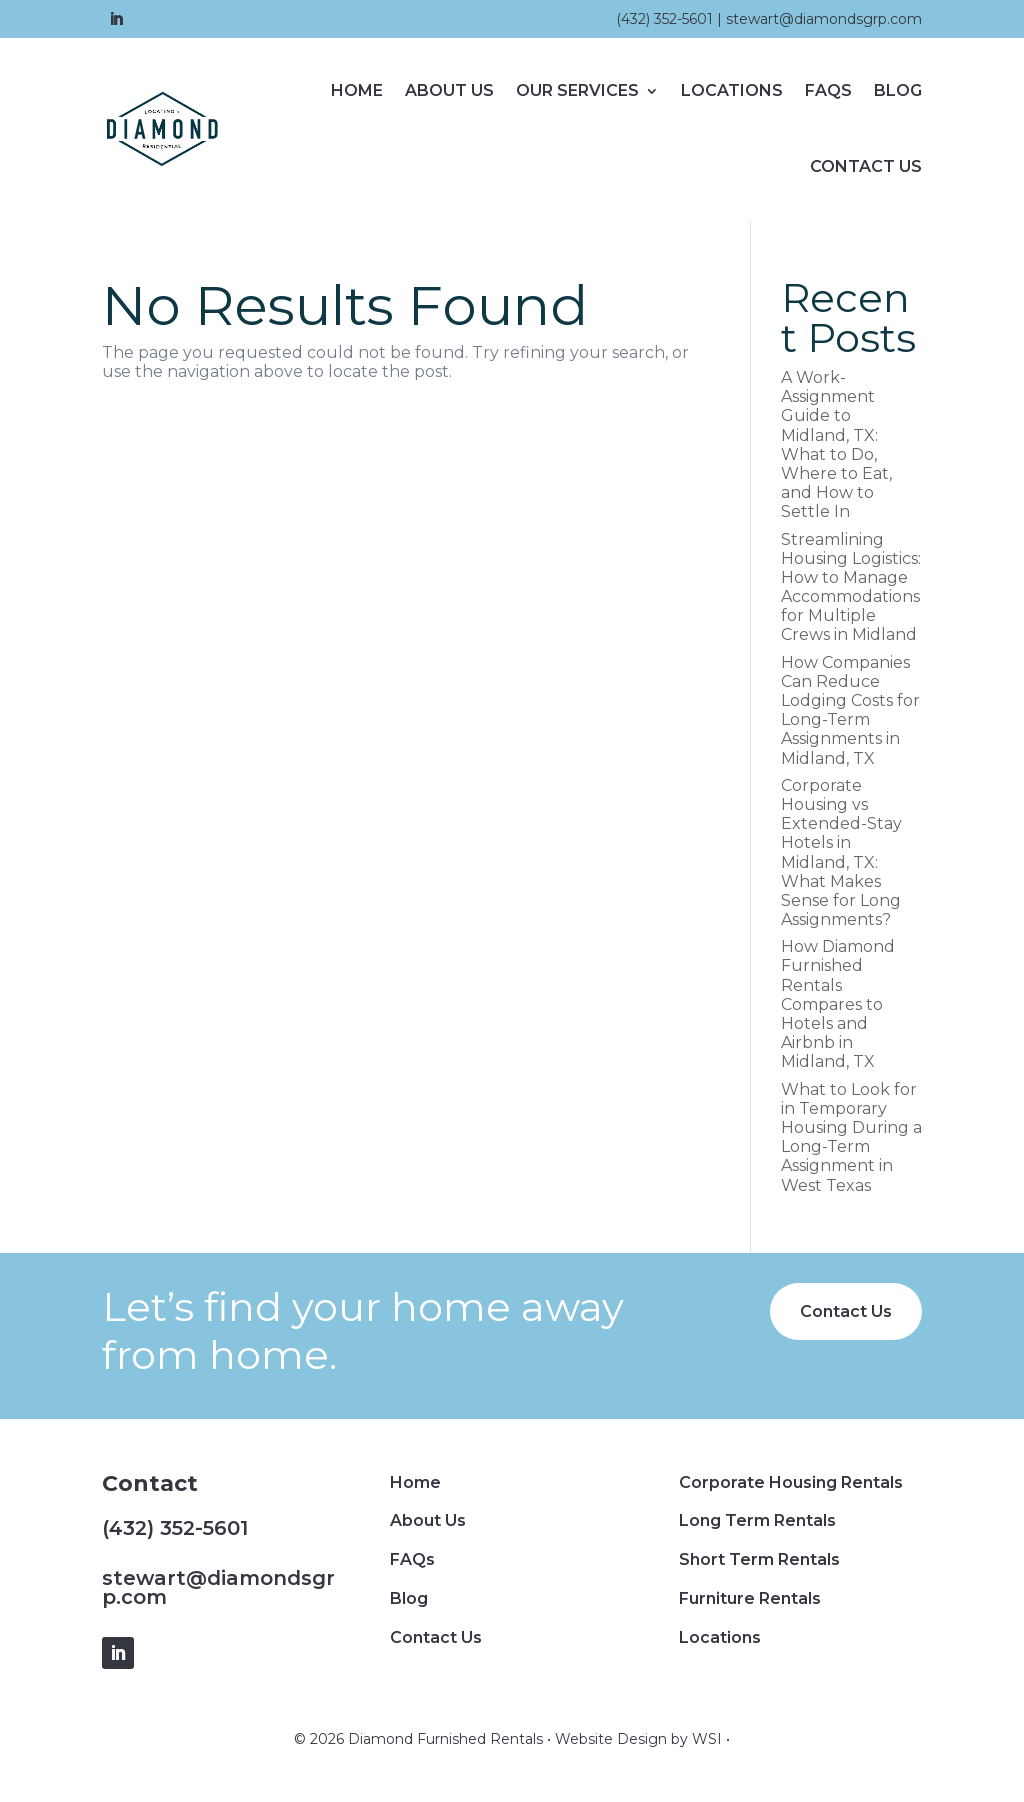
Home (357, 90)
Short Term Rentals (759, 1559)
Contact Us (866, 166)
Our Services (577, 90)
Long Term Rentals (757, 1520)
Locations (732, 90)
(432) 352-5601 (664, 19)
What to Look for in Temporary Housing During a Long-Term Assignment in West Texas (851, 1137)
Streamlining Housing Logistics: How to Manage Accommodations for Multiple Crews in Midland (851, 587)
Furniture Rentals (750, 1598)
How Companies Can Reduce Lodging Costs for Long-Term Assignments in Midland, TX (850, 710)
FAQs (828, 90)
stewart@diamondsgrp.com (824, 19)
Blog (898, 90)
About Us (449, 90)
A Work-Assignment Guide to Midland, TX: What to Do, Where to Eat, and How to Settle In (836, 444)
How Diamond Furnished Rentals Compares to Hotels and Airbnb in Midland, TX (838, 1004)
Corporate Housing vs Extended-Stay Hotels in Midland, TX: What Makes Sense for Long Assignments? (841, 852)
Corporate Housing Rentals (791, 1482)
